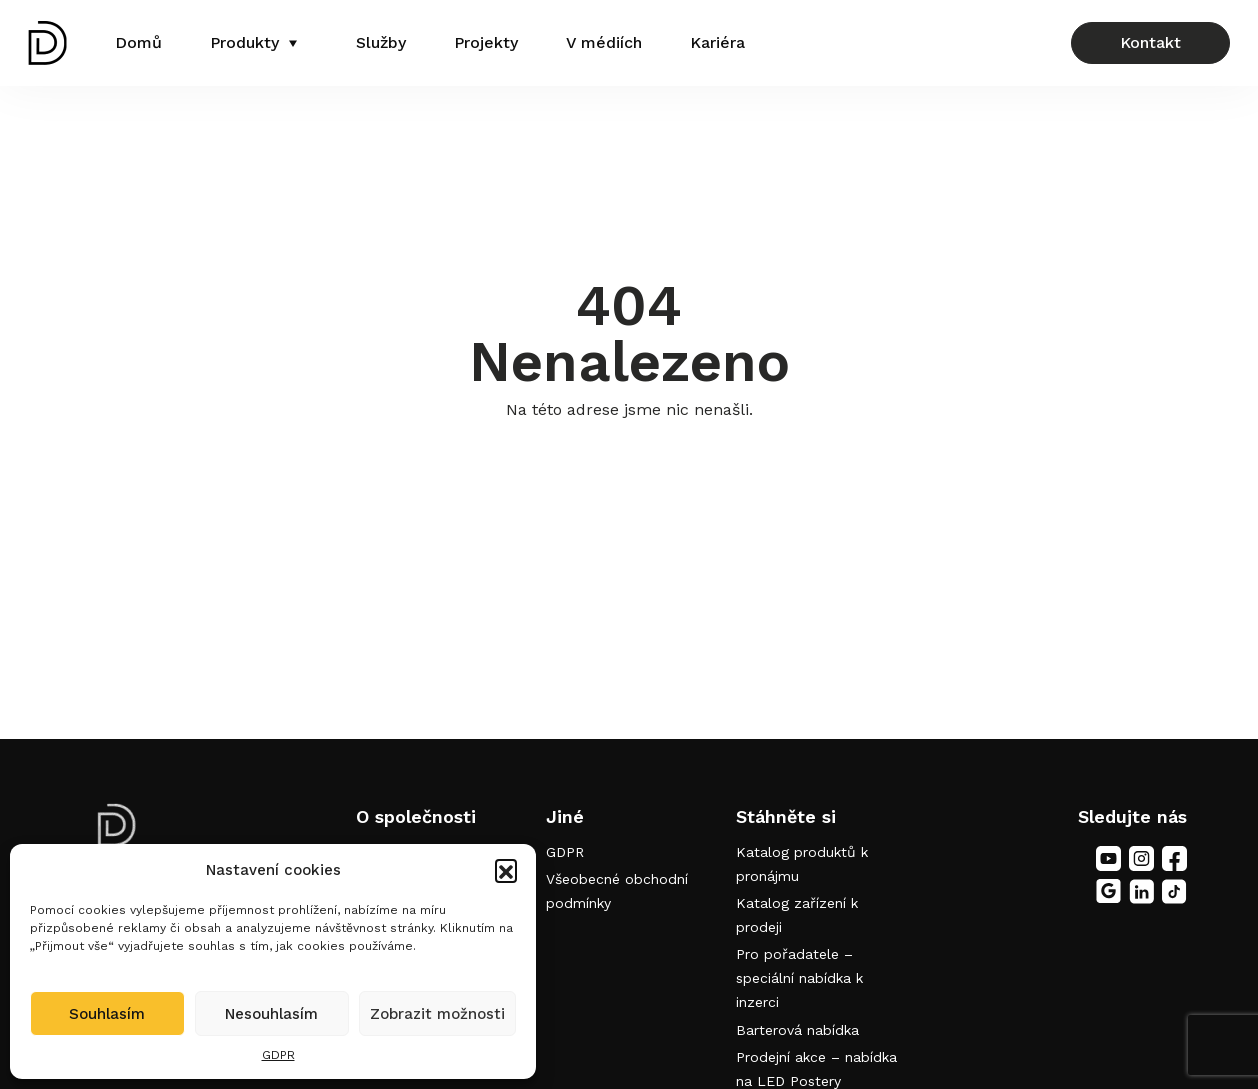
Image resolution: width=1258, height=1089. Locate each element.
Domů (138, 42)
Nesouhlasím (271, 1014)
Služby (381, 42)
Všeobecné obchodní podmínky (617, 891)
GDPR (278, 1055)
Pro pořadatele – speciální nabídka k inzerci (799, 978)
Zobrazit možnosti (437, 1014)
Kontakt (1150, 42)
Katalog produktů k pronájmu (802, 864)
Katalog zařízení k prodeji (797, 915)
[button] (506, 870)
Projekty (486, 42)
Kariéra (717, 42)
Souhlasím (107, 1014)
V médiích (604, 42)
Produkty (244, 42)
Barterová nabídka (797, 1030)
